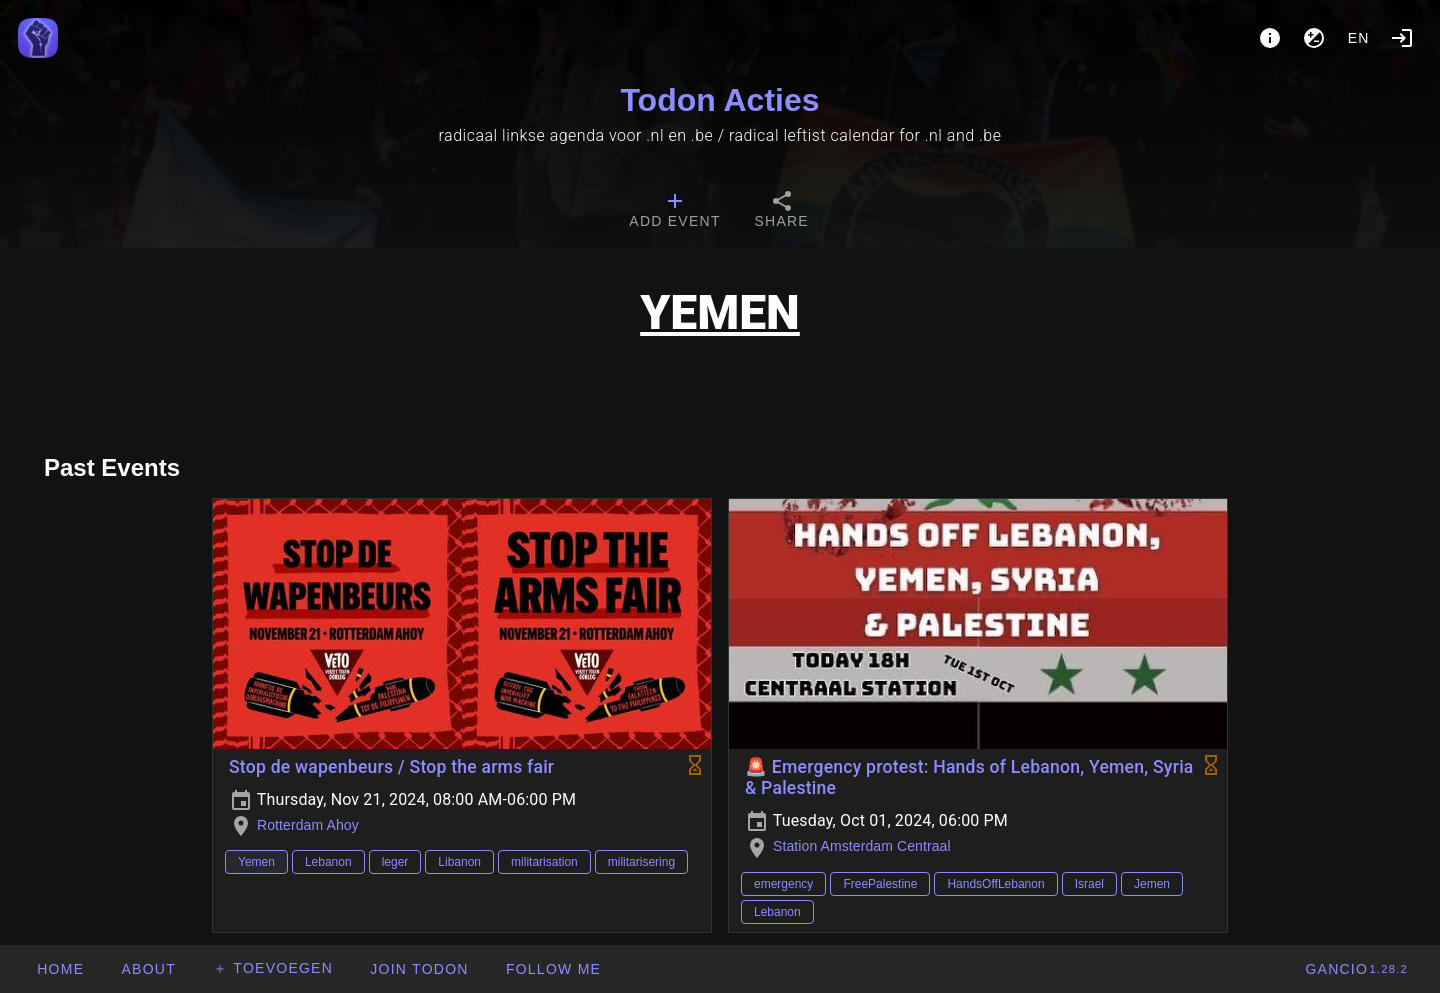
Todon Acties (719, 100)
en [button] (1359, 38)
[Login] (1402, 38)
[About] (1270, 38)
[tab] (674, 212)
